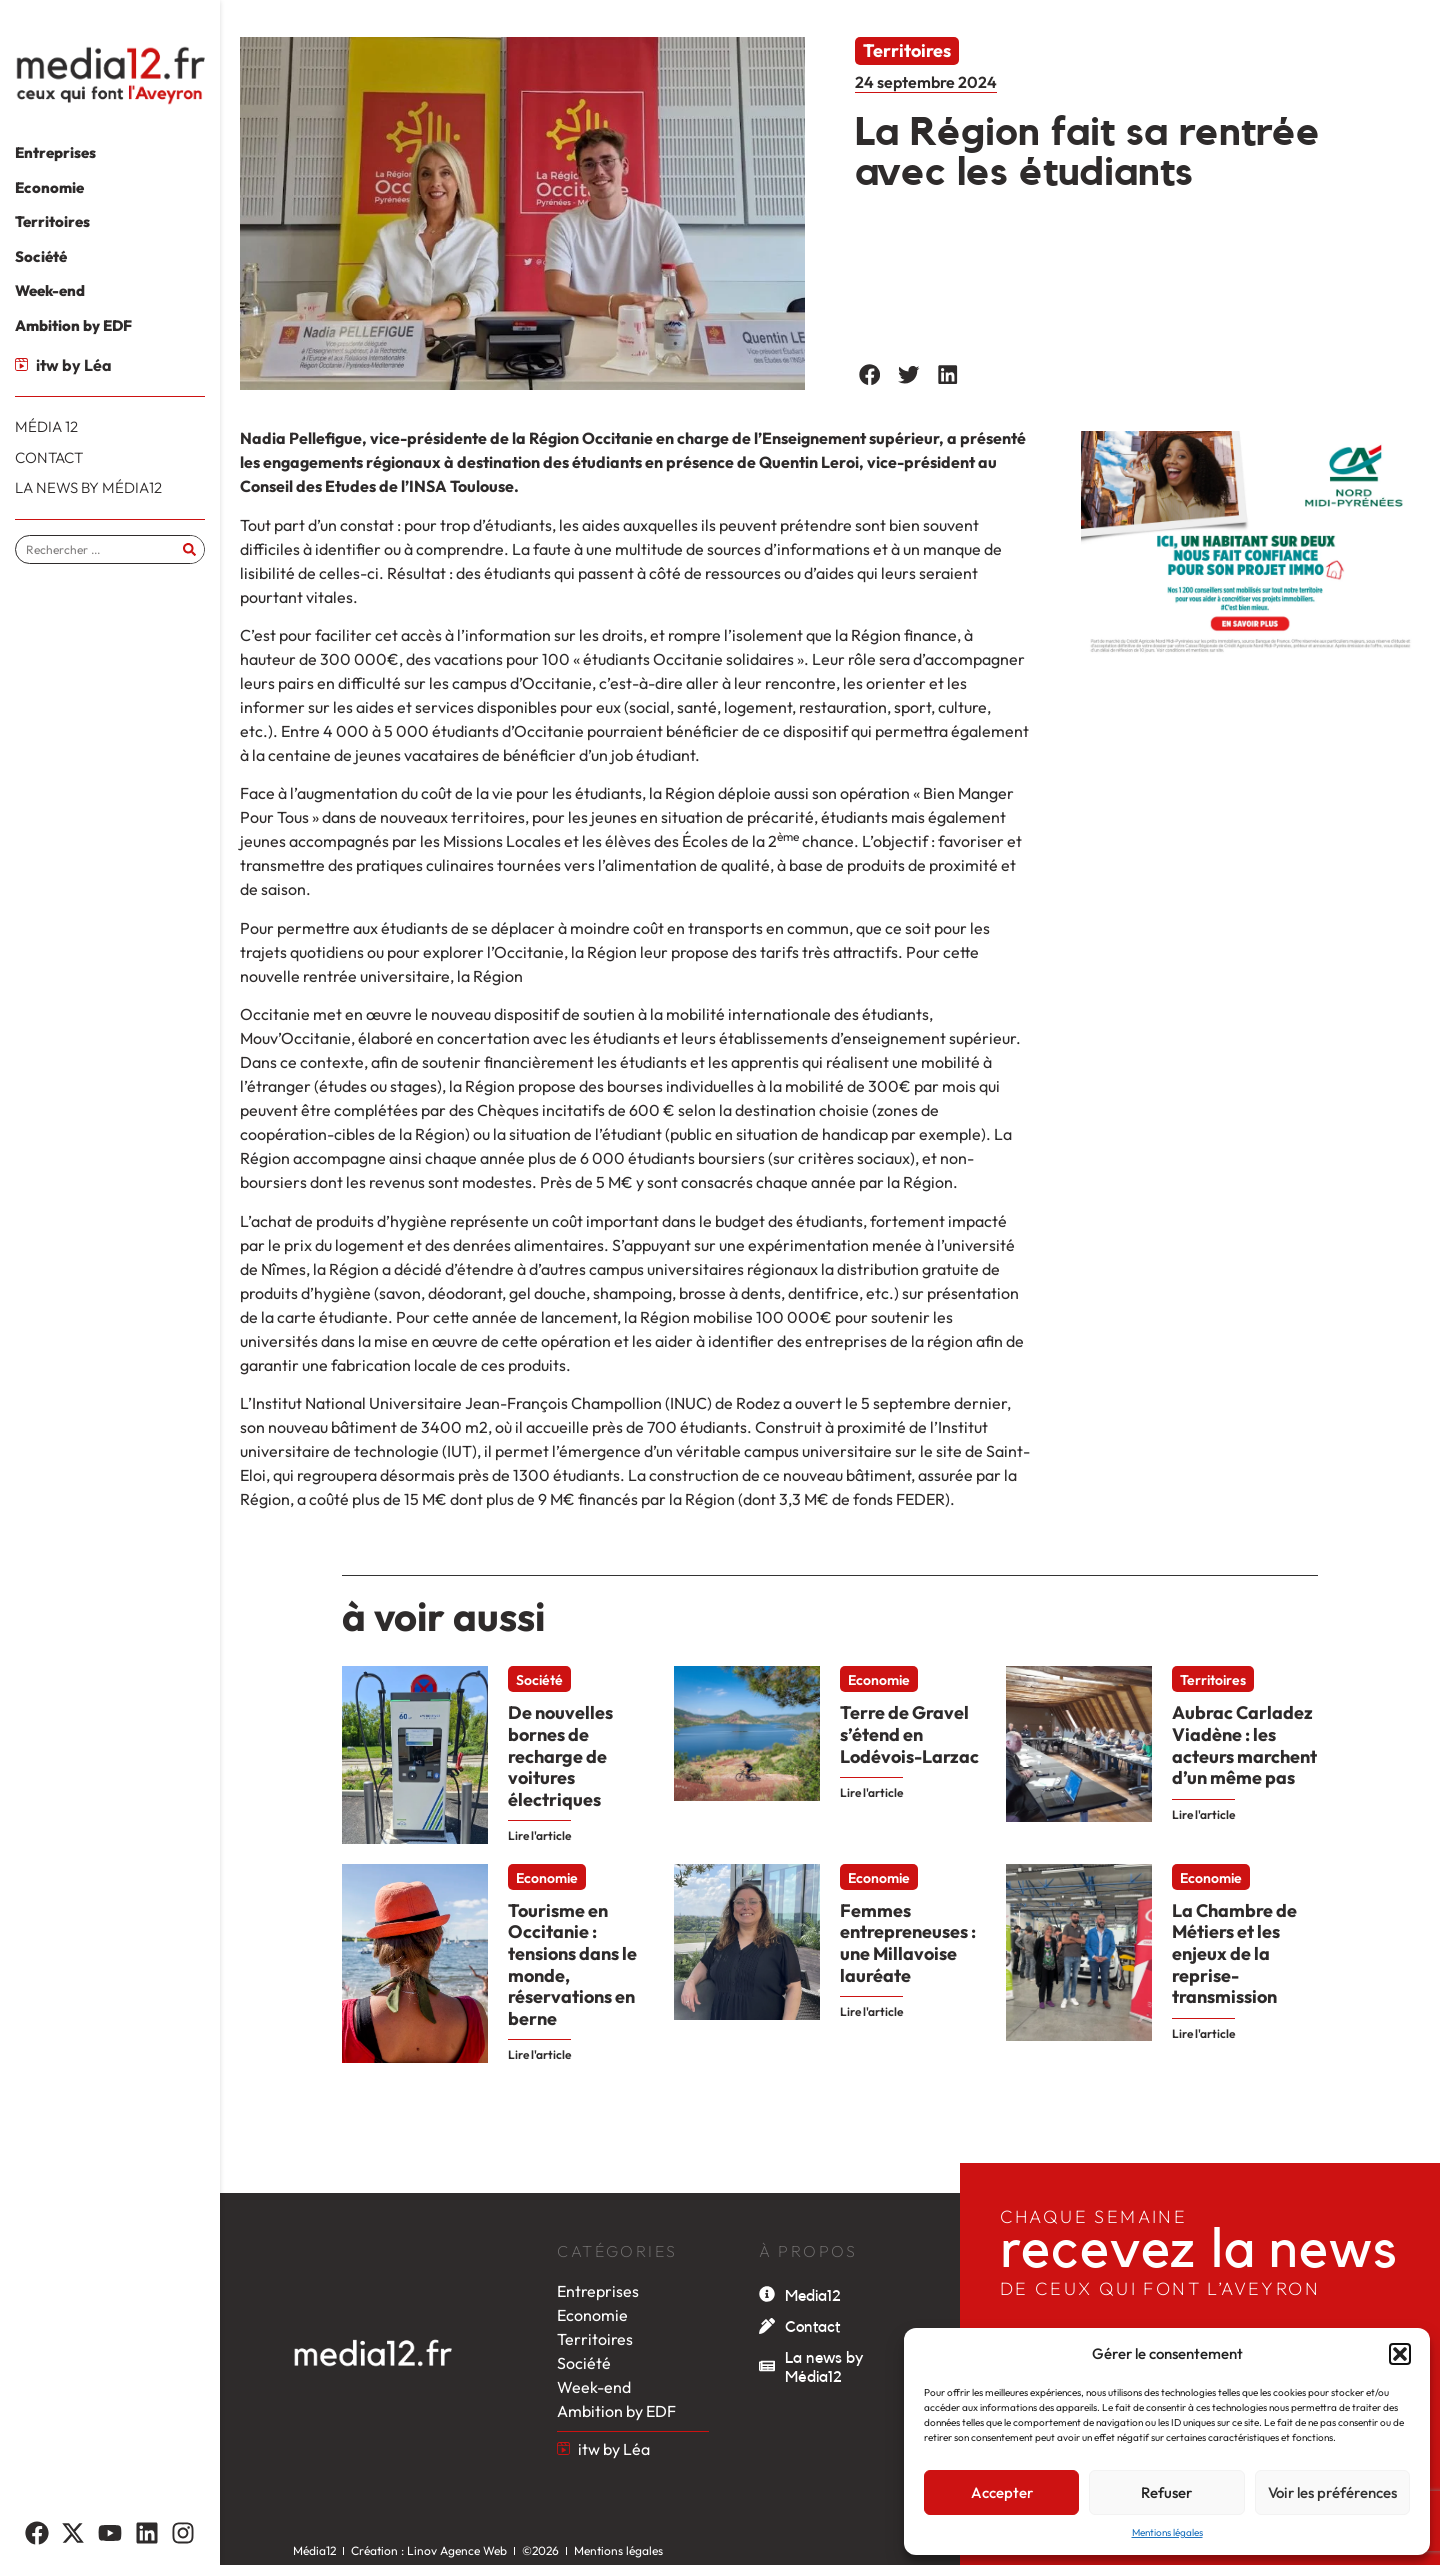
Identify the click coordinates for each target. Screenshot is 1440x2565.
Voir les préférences (1332, 2492)
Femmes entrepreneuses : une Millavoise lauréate (908, 1943)
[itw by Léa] (21, 364)
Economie (879, 1680)
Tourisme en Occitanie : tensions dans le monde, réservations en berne (572, 1964)
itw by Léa (74, 365)
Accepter (1002, 2492)
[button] (1400, 2354)
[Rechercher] (189, 549)
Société (539, 1680)
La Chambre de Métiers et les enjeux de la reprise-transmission (1234, 1953)
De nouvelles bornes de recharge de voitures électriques (560, 1755)
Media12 (813, 2296)
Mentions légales (1167, 2532)
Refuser (1166, 2492)
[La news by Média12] (767, 2366)
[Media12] (767, 2294)
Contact (812, 2327)
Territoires (907, 50)
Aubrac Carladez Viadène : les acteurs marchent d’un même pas (1244, 1745)
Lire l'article (539, 1835)
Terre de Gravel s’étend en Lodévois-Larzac (909, 1734)
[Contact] (767, 2326)
